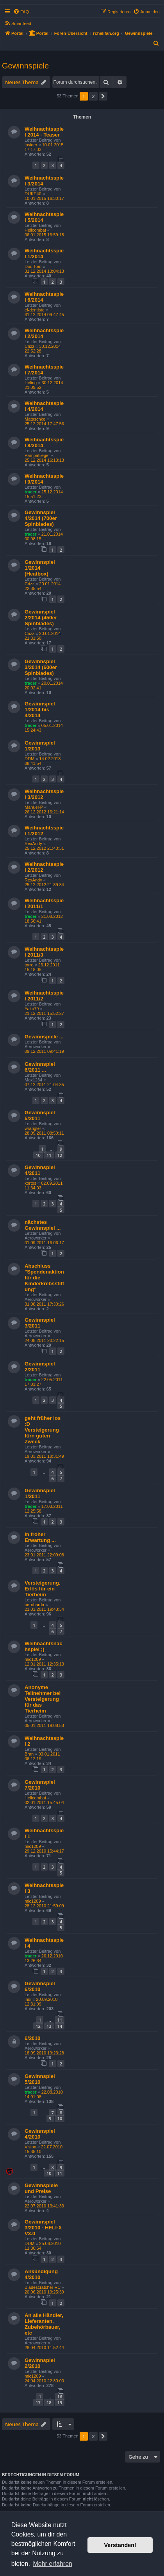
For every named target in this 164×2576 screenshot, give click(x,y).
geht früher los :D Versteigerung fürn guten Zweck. (43, 1430)
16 (59, 2397)
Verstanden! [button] (120, 2545)
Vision (30, 2146)
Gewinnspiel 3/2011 (40, 1323)
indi (28, 1999)
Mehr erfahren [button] (52, 2563)
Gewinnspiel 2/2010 (40, 2363)
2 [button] (93, 96)
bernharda (34, 1604)
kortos (30, 1183)
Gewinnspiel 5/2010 (40, 2079)
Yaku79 (32, 1008)
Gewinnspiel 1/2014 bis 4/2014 (40, 709)
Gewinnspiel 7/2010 (40, 1785)
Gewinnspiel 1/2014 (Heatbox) (40, 568)
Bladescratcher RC (43, 2287)
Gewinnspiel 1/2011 (40, 1493)
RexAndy (33, 843)
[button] (103, 96)
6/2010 (32, 2038)
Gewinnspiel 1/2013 (40, 746)
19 (59, 2402)
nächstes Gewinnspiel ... (43, 1225)
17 (38, 2402)
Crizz (29, 346)
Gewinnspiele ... (44, 1037)
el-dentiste (35, 310)
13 (49, 2026)
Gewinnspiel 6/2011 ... (40, 1067)
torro (29, 964)
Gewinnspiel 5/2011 (40, 1115)
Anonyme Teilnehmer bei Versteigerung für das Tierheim (43, 1699)
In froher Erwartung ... (40, 1537)
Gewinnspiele (25, 65)
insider (31, 144)
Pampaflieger (37, 455)
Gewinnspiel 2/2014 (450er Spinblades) (41, 617)
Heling (31, 382)
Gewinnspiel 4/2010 (40, 2134)
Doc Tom (33, 266)
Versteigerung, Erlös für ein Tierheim (43, 1588)
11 (49, 1155)
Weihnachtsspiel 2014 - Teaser (44, 132)
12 (59, 1155)
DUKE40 (33, 193)
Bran (29, 1754)
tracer (31, 491)
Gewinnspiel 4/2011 (40, 1170)
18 (49, 2402)
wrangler (33, 1128)
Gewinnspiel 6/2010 (40, 1986)
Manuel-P (34, 807)
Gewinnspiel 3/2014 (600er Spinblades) (41, 667)
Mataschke (35, 419)
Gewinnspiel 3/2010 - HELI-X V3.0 (43, 2227)
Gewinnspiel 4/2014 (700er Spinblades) (41, 518)
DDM (29, 758)
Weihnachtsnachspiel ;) (43, 1646)
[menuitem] (21, 11)
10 (38, 1155)
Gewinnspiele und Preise (41, 2188)
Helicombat (35, 230)
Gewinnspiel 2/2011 (40, 1367)
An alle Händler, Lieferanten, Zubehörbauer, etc (44, 2324)
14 (59, 2026)
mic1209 (33, 1659)
